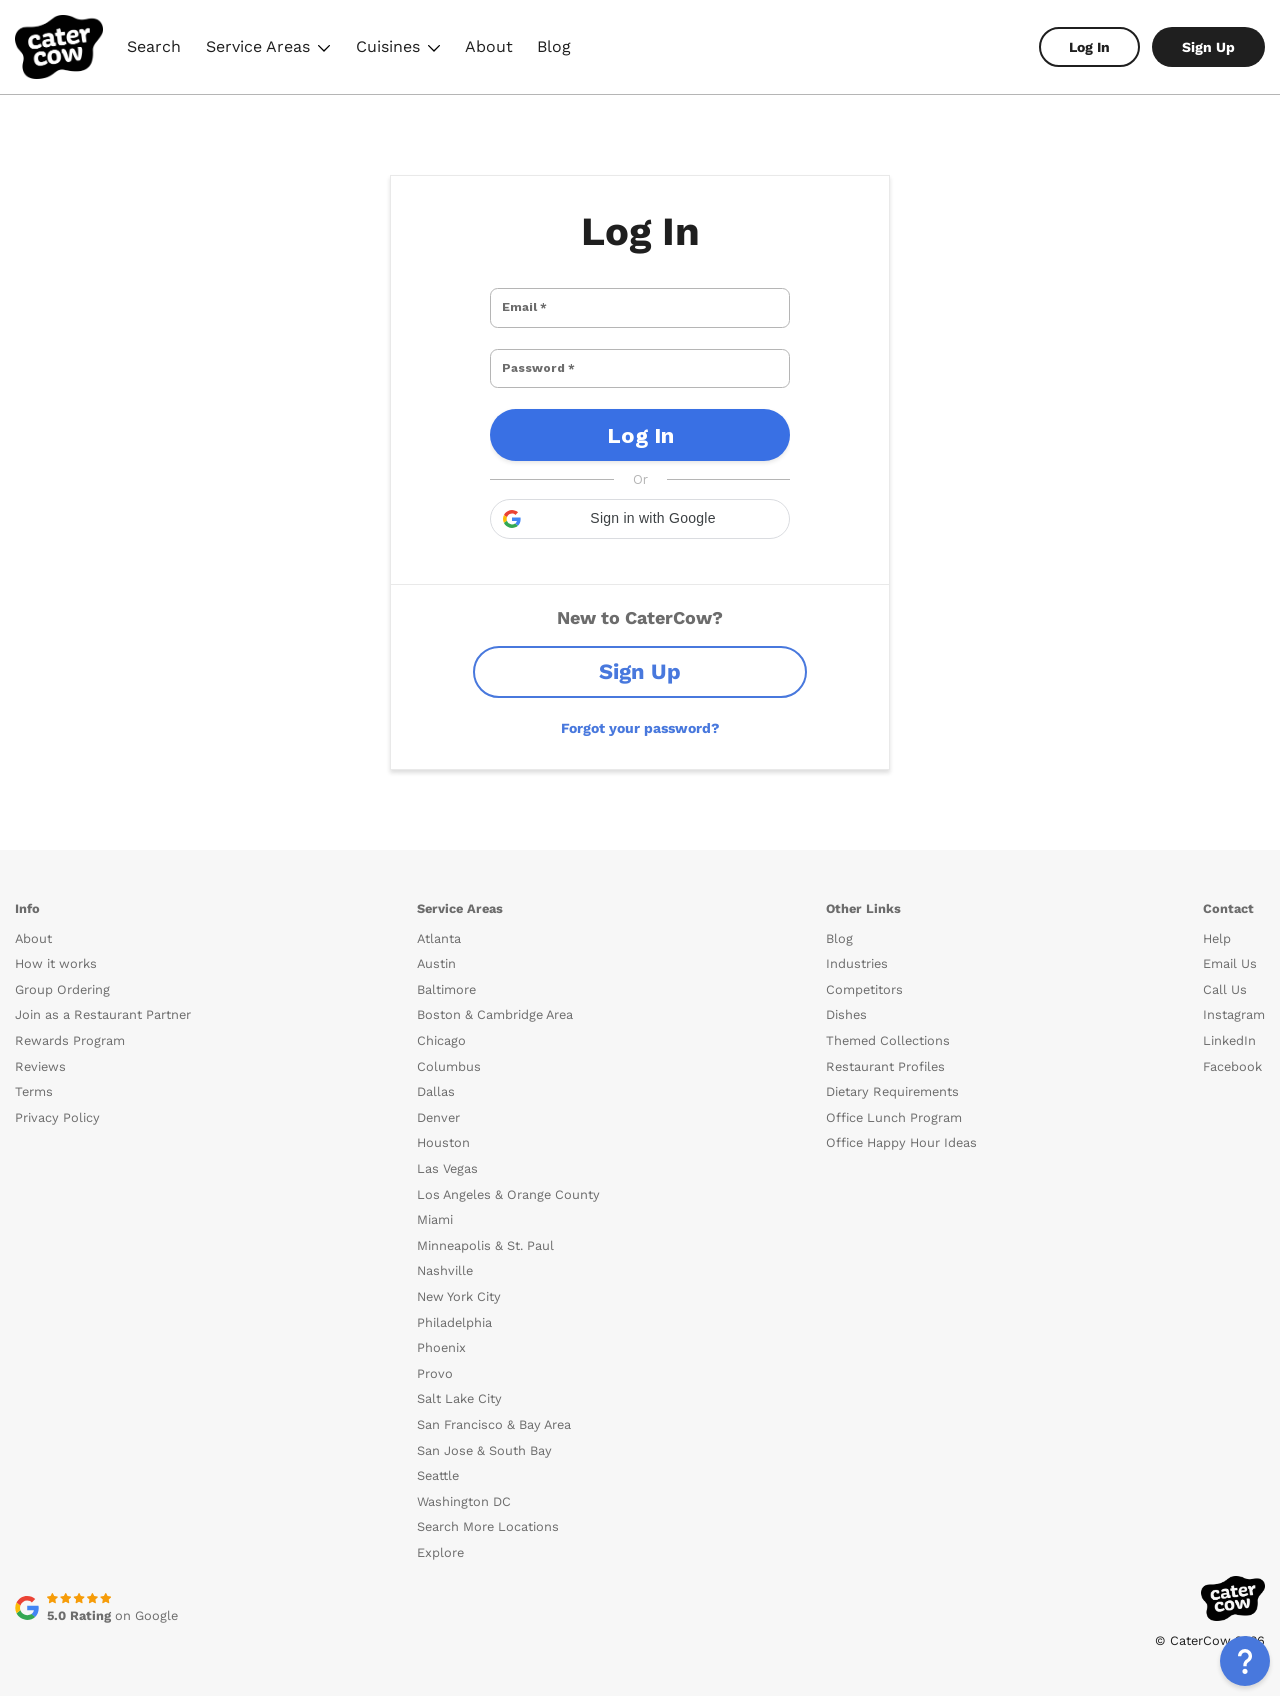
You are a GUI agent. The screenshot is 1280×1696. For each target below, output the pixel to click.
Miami (435, 1194)
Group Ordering (62, 964)
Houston (443, 1117)
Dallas (436, 1066)
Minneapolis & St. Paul (485, 1220)
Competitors (864, 964)
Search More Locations (488, 1501)
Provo (435, 1348)
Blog (554, 46)
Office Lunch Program (894, 1092)
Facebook (1232, 1041)
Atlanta (439, 913)
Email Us (1230, 938)
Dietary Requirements (892, 1066)
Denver (438, 1092)
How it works (56, 938)
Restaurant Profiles (885, 1041)
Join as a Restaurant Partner (103, 989)
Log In (1089, 47)
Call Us (1225, 964)
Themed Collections (888, 1015)
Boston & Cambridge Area (495, 989)
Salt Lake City (459, 1373)
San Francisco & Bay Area (494, 1399)
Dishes (846, 989)
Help (1217, 913)
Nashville (445, 1245)
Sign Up (1208, 47)
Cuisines (398, 49)
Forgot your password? (640, 703)
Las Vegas (447, 1143)
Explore (440, 1527)
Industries (857, 938)
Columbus (449, 1041)
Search (154, 46)
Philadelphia (454, 1297)
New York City (459, 1271)
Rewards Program (70, 1015)
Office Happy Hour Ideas (901, 1117)
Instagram (1234, 989)
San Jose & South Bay (484, 1425)
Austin (436, 938)
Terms (34, 1066)
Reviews (40, 1041)
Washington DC (464, 1476)
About (489, 46)
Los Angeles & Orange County (508, 1169)
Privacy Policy (57, 1092)
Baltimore (446, 964)
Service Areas (268, 49)
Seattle (438, 1450)
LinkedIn (1229, 1015)
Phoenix (441, 1322)
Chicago (441, 1015)
